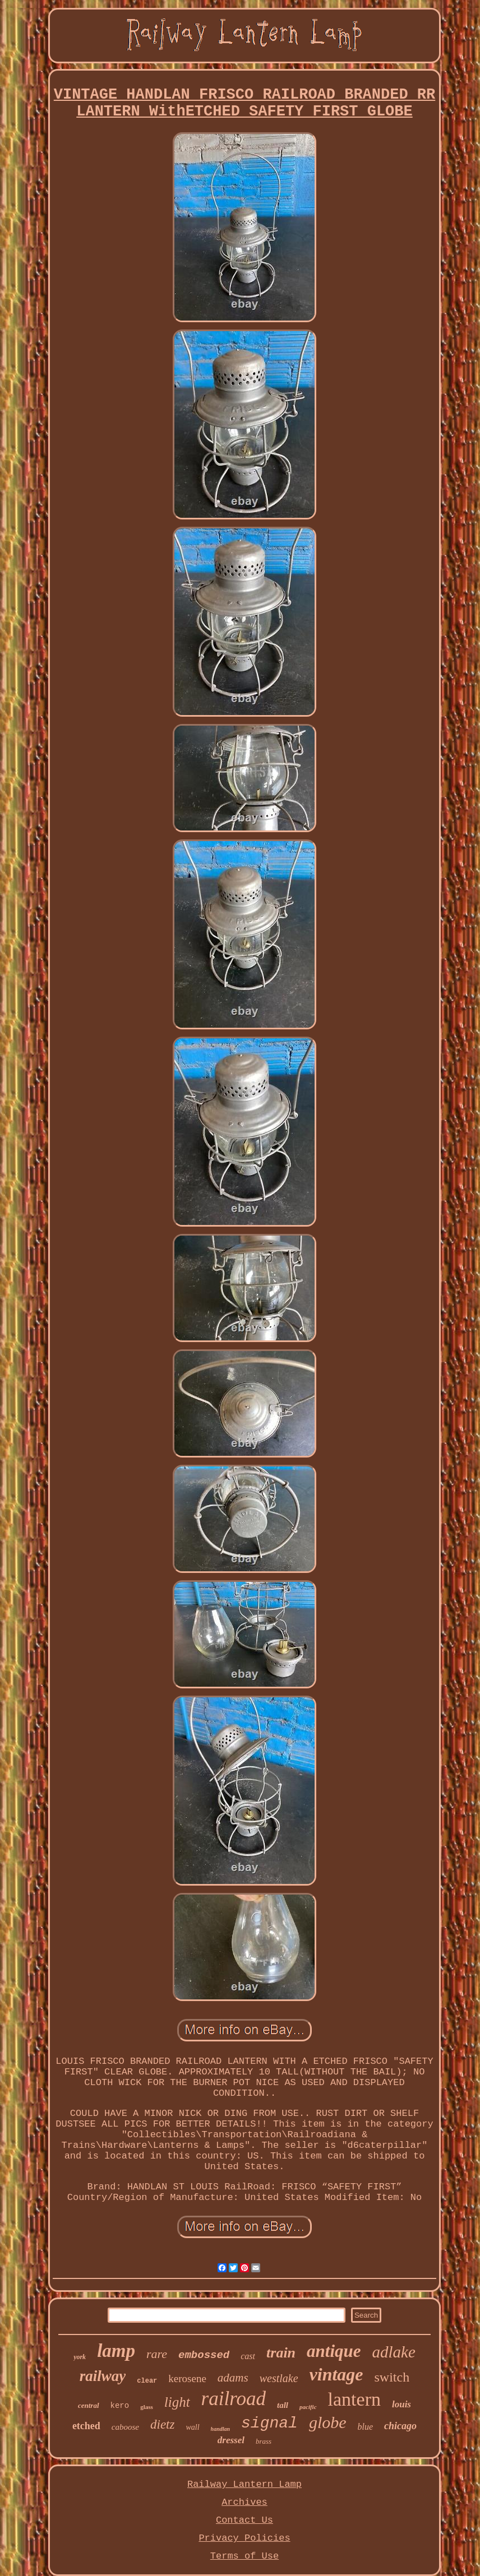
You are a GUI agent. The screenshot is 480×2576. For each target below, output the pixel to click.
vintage (336, 2374)
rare (156, 2354)
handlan (220, 2429)
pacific (308, 2406)
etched (86, 2425)
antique (334, 2351)
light (177, 2402)
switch (392, 2377)
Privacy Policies (244, 2538)
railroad (233, 2399)
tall (282, 2405)
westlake (279, 2378)
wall (192, 2427)
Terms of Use (244, 2556)
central (88, 2405)
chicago (400, 2425)
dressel (231, 2440)
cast (248, 2356)
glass (146, 2406)
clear (147, 2381)
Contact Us (244, 2520)
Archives (244, 2502)
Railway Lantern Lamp (244, 2484)
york (79, 2357)
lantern (354, 2399)
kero (120, 2405)
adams (233, 2377)
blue (365, 2426)
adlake (394, 2352)
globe (328, 2422)
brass (263, 2441)
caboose (125, 2426)
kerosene (187, 2378)
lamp (116, 2351)
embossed (203, 2355)
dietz (162, 2424)
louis (401, 2404)
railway (103, 2376)
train (281, 2353)
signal (269, 2423)
